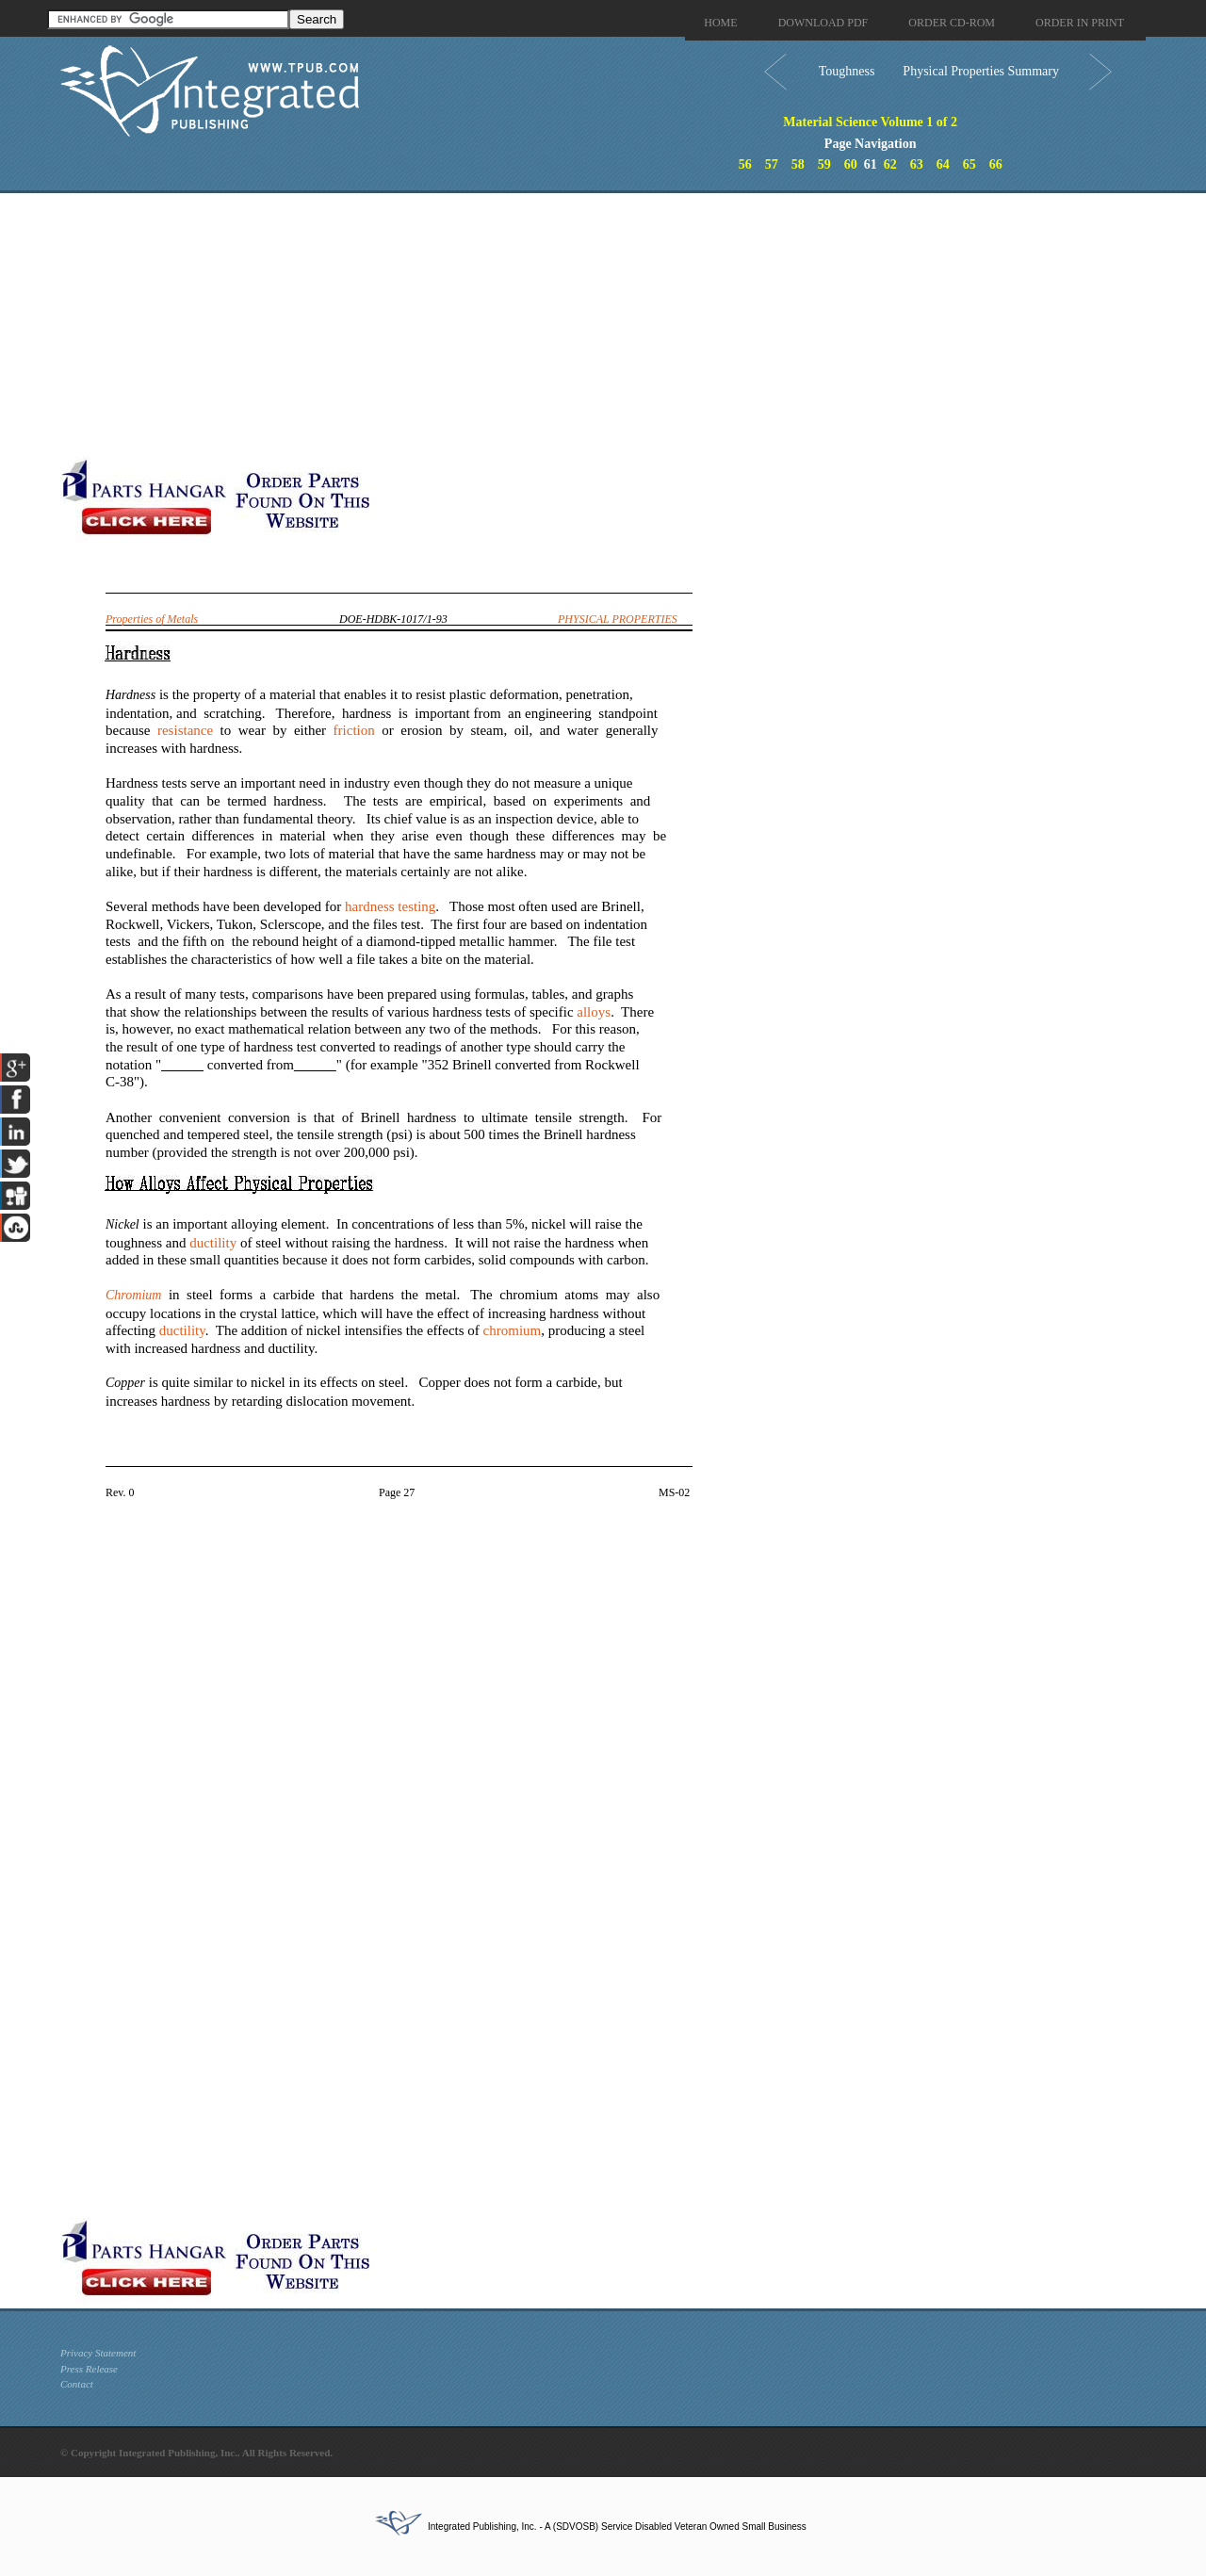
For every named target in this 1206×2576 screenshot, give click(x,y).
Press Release (89, 2368)
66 (995, 164)
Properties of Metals (152, 619)
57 (771, 164)
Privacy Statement (98, 2352)
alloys (594, 1011)
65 (969, 164)
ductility (212, 1242)
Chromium (133, 1295)
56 (745, 164)
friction (354, 730)
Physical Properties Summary (981, 71)
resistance (185, 730)
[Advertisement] (460, 325)
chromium (512, 1330)
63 (916, 164)
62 (890, 164)
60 (850, 164)
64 (943, 164)
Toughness (847, 71)
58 (798, 164)
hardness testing (390, 906)
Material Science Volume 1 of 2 (870, 122)
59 (824, 164)
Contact (76, 2383)
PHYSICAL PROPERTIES (617, 619)
